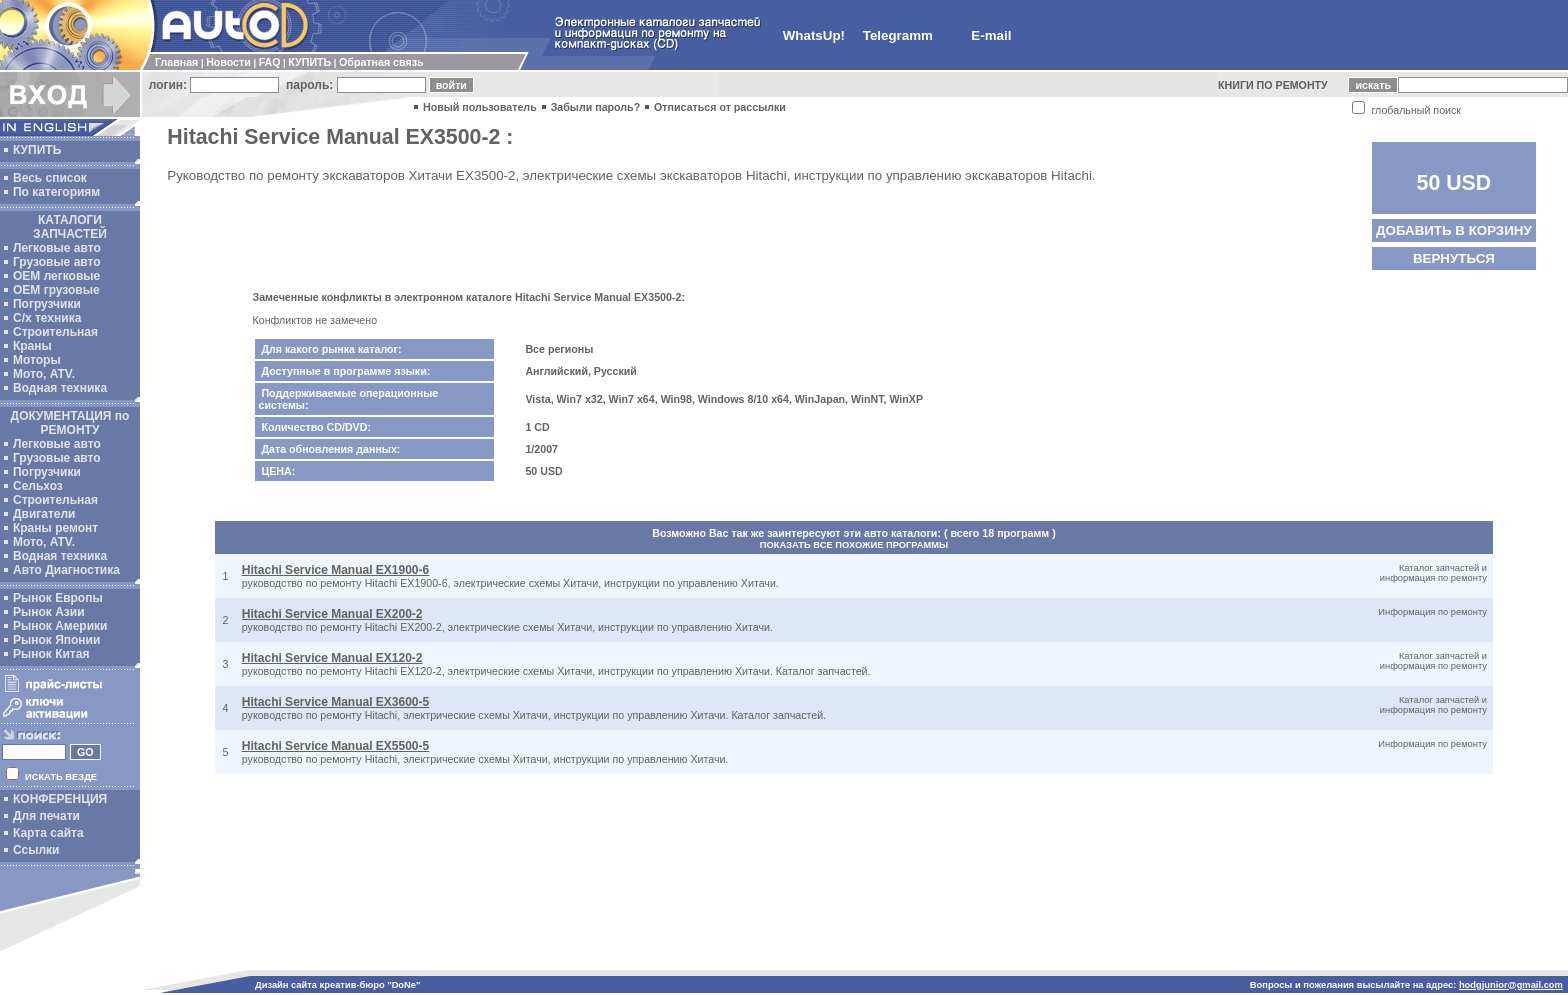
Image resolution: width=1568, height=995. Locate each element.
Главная (176, 62)
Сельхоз (38, 486)
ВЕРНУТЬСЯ (1454, 258)
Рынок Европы (58, 598)
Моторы (37, 360)
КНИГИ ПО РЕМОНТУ (1273, 85)
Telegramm (898, 35)
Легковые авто (57, 248)
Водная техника (60, 388)
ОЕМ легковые (56, 276)
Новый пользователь (480, 107)
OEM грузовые (56, 290)
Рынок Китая (51, 654)
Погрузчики (47, 304)
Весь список (50, 178)
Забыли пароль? (596, 107)
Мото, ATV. (44, 374)
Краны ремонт (55, 528)
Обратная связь (381, 62)
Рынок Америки (60, 626)
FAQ (270, 62)
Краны (32, 346)
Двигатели (44, 514)
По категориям (56, 192)
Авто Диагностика (66, 570)
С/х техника (47, 318)
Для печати (46, 816)
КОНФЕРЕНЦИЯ (60, 799)
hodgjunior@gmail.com (1511, 985)
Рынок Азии (49, 612)
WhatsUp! (814, 35)
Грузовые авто (57, 262)
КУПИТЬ (309, 62)
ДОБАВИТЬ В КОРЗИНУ (1454, 230)
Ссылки (36, 850)
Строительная (55, 332)
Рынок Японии (56, 640)
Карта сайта (48, 833)
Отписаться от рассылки (720, 107)
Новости (228, 62)
